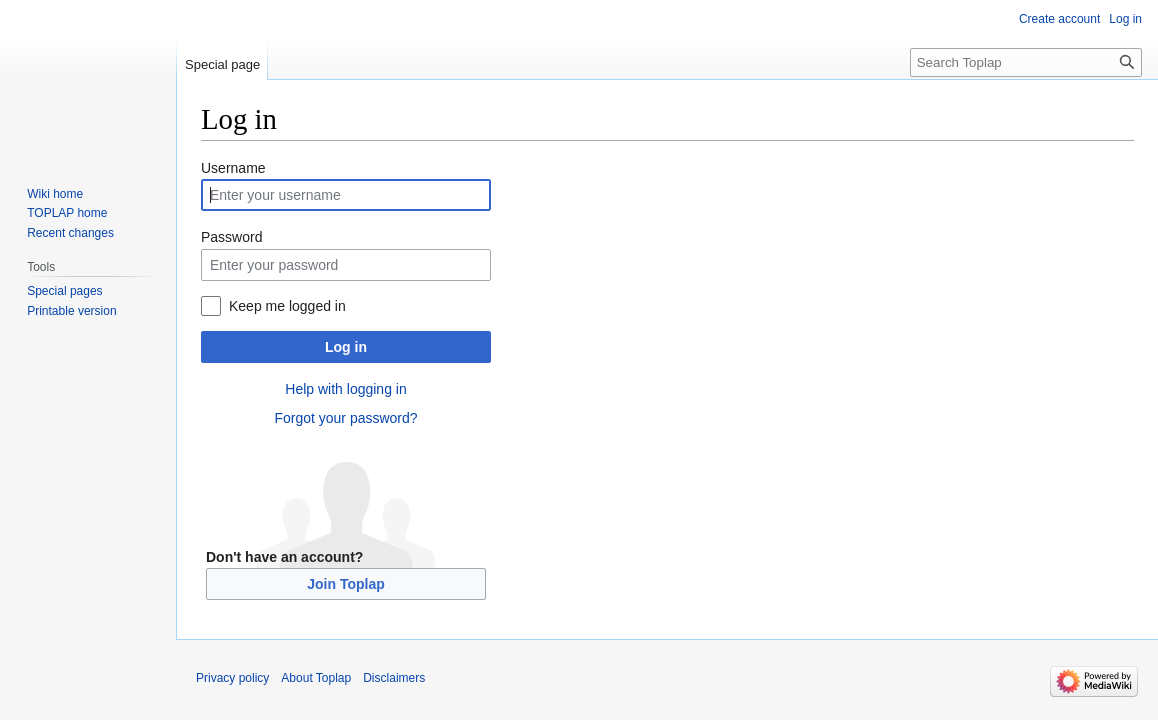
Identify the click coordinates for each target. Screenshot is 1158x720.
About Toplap (316, 678)
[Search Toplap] (1026, 62)
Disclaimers (394, 678)
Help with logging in (345, 389)
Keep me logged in (287, 306)
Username (233, 168)
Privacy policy (232, 678)
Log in (346, 347)
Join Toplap (346, 584)
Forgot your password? (345, 418)
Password (231, 237)
